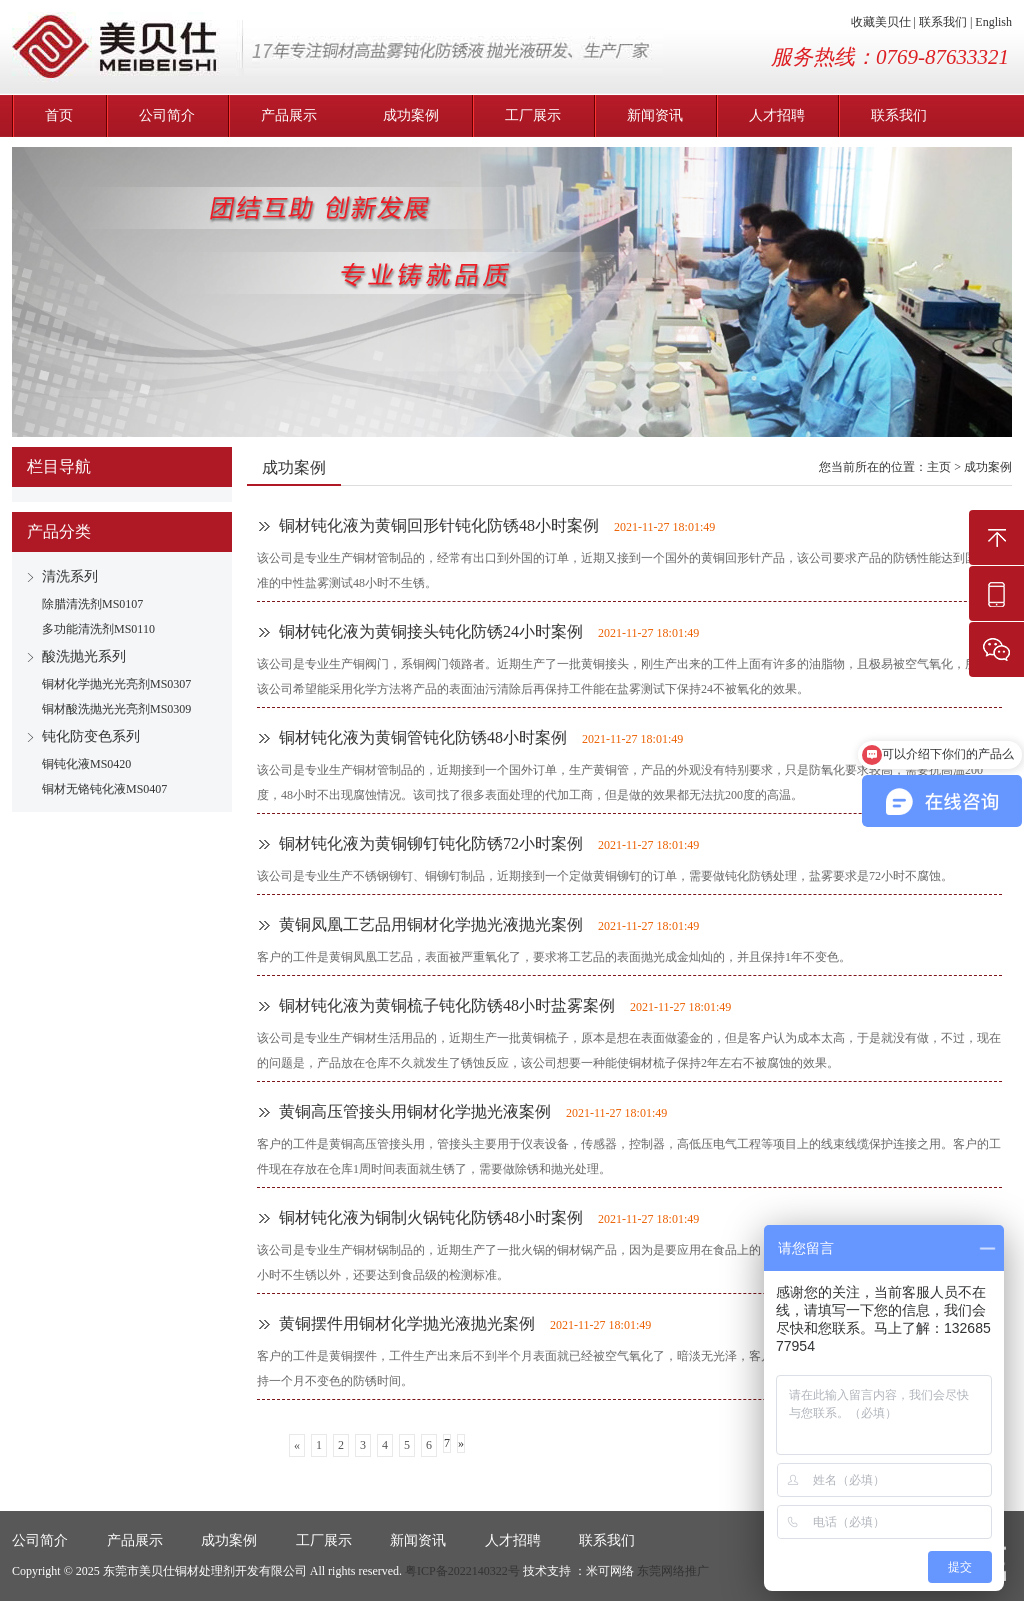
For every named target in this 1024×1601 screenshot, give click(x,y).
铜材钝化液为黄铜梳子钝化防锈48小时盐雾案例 (447, 1005)
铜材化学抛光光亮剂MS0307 (116, 684)
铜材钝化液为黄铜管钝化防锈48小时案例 (423, 737)
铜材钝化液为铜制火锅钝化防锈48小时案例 (431, 1217)
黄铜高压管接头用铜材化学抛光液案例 (415, 1111)
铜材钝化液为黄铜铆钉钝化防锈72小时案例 (431, 843)
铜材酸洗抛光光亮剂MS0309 (116, 709)
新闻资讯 (655, 115)
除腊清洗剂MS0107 (92, 604)
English (993, 22)
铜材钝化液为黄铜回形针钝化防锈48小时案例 (439, 525)
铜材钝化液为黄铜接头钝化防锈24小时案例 (431, 631)
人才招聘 (777, 115)
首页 (59, 115)
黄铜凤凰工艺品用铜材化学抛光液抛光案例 (431, 924)
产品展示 (289, 115)
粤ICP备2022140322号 (462, 1571)
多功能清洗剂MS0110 (98, 629)
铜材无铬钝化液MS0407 (104, 789)
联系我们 (943, 22)
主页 (939, 467)
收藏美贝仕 (881, 22)
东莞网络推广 (673, 1571)
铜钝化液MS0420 (86, 764)
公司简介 (167, 115)
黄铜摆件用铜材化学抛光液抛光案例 (407, 1323)
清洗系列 (70, 576)
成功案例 (411, 115)
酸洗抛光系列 (84, 656)
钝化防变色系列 (91, 736)
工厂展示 (533, 115)
